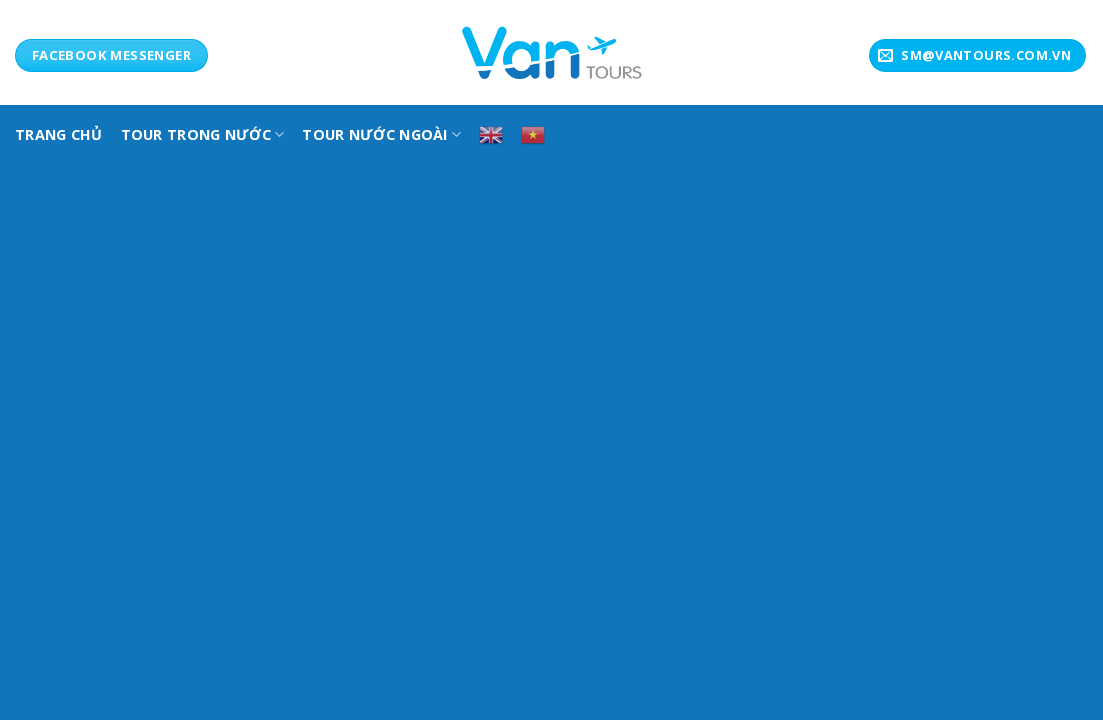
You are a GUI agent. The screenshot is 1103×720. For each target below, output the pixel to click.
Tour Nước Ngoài (381, 134)
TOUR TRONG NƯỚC (203, 134)
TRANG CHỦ (59, 134)
